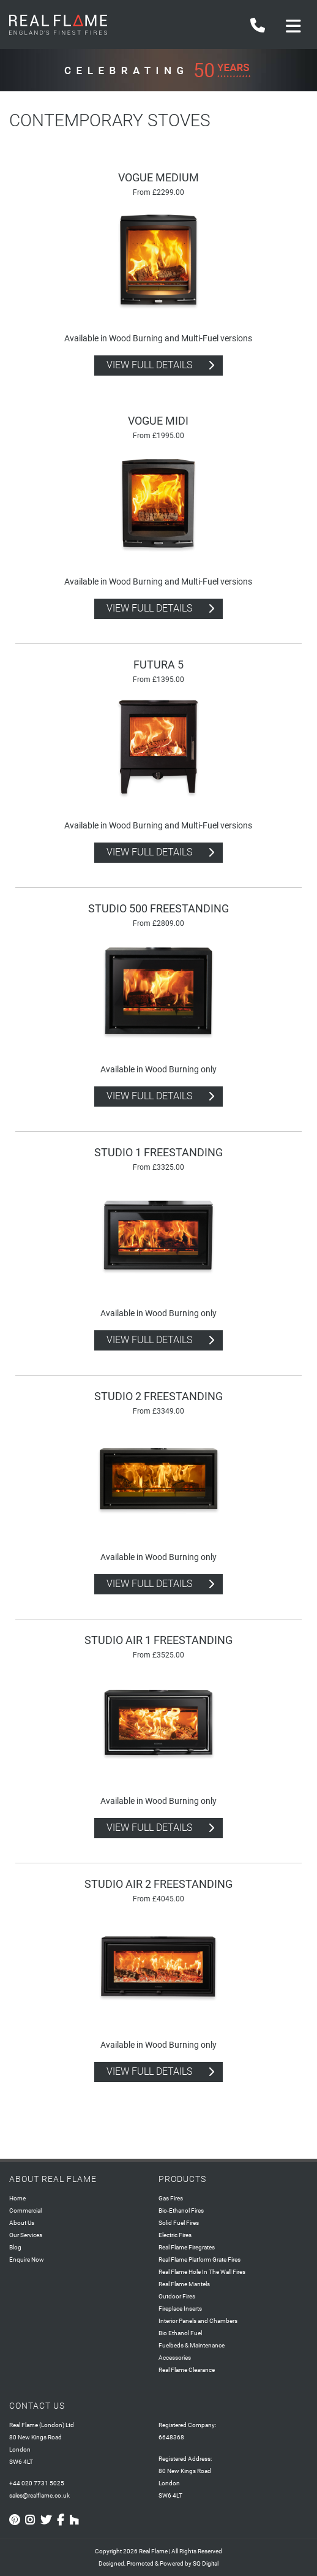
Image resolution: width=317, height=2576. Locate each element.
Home (17, 2198)
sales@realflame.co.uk (39, 2495)
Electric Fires (175, 2235)
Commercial (25, 2210)
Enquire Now (26, 2259)
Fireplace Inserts (180, 2308)
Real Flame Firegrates (186, 2247)
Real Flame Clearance (186, 2369)
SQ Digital (205, 2563)
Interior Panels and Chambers (197, 2320)
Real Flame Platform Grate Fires (199, 2259)
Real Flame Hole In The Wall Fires (201, 2271)
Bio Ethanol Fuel (180, 2333)
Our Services (25, 2235)
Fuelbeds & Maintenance (191, 2345)
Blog (15, 2247)
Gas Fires (170, 2198)
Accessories (174, 2357)
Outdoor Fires (176, 2296)
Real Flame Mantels (184, 2284)
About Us (21, 2222)
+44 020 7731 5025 (36, 2483)
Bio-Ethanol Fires (181, 2210)
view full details (149, 365)
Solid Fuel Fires (178, 2222)
